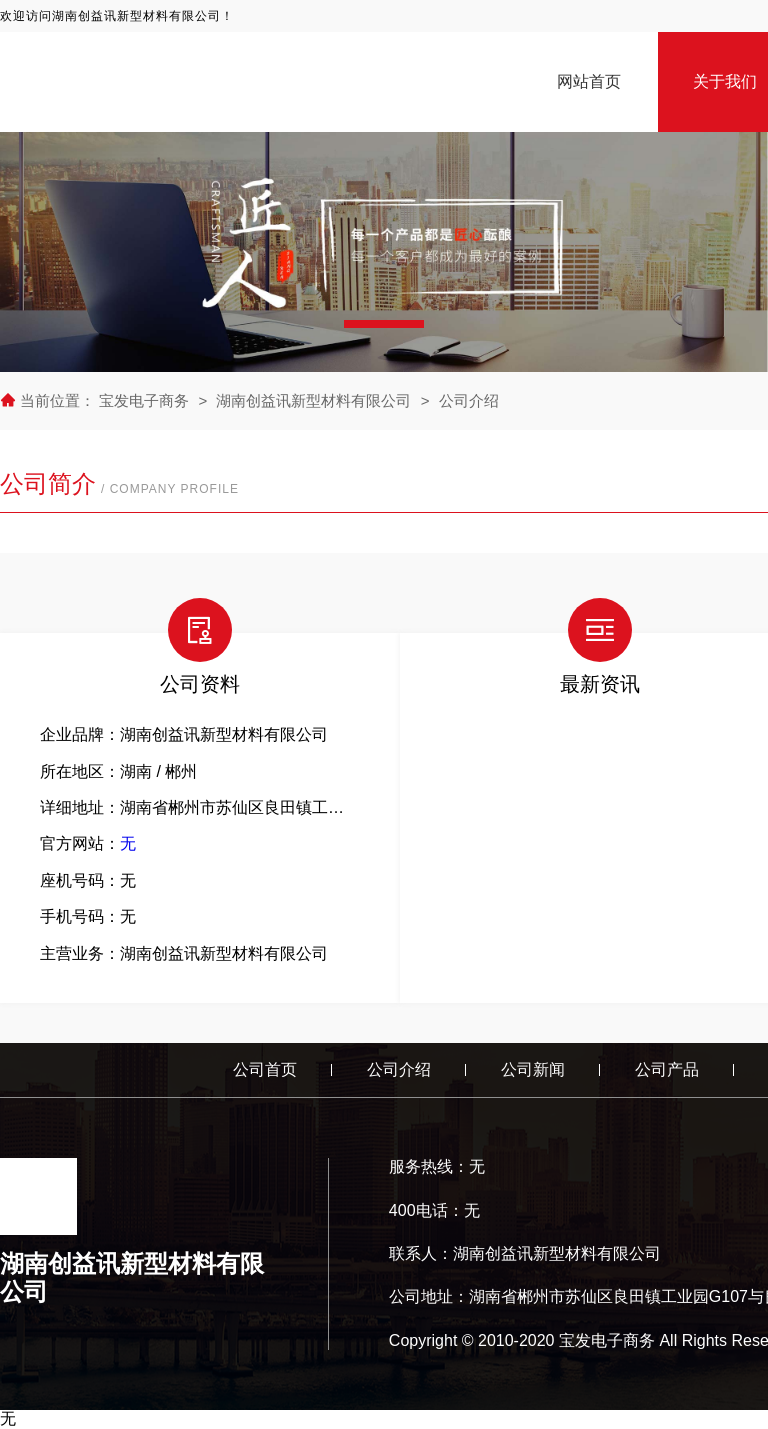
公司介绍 (469, 400)
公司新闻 (533, 1069)
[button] (384, 324)
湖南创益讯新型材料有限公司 (313, 400)
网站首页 (589, 81)
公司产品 (667, 1069)
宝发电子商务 (146, 400)
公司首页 (265, 1069)
